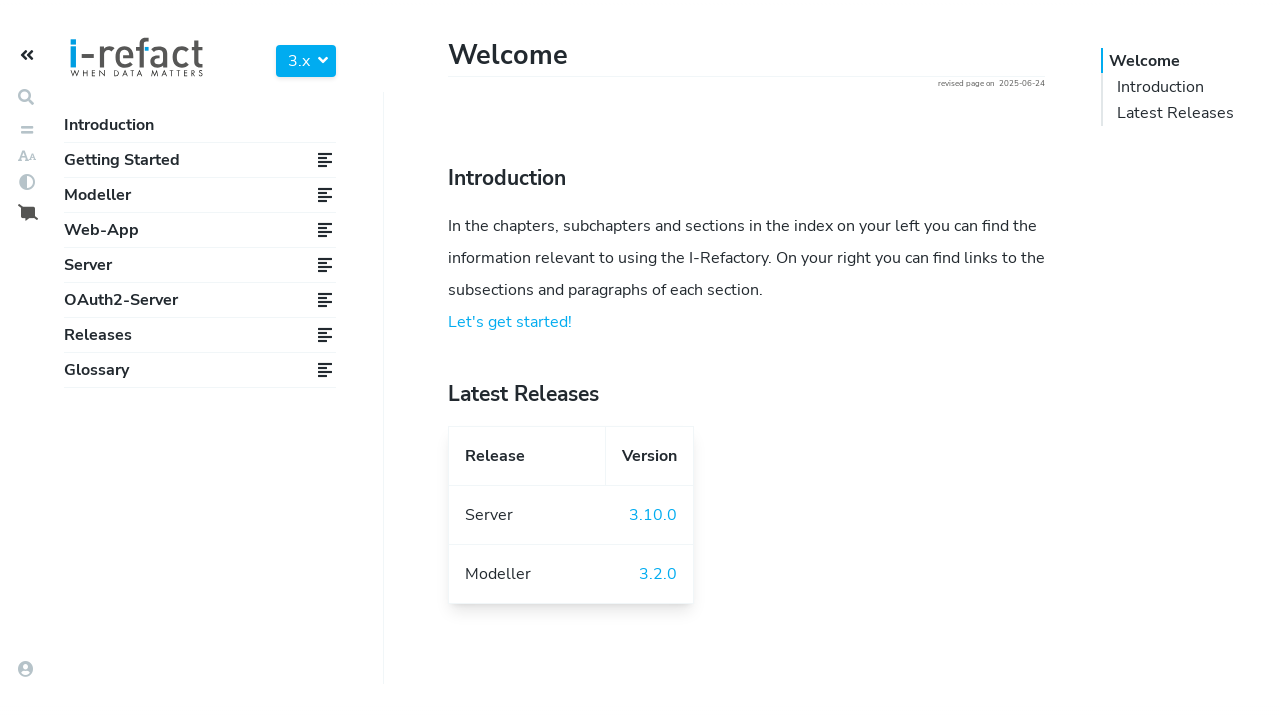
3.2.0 (658, 574)
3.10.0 (653, 515)
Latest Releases (1175, 113)
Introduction (109, 125)
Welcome (1144, 61)
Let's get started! (510, 322)
